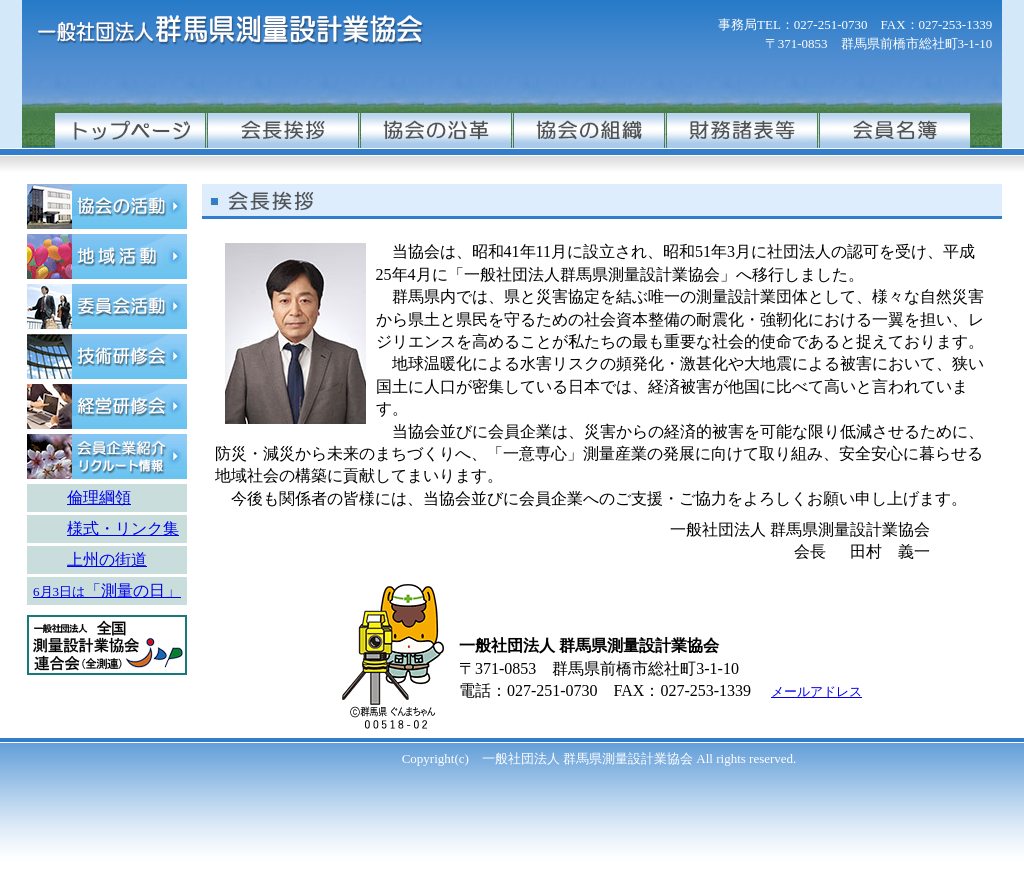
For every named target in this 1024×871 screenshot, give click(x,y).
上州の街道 (107, 559)
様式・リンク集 (123, 528)
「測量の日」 (133, 590)
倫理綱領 (99, 497)
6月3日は (59, 591)
